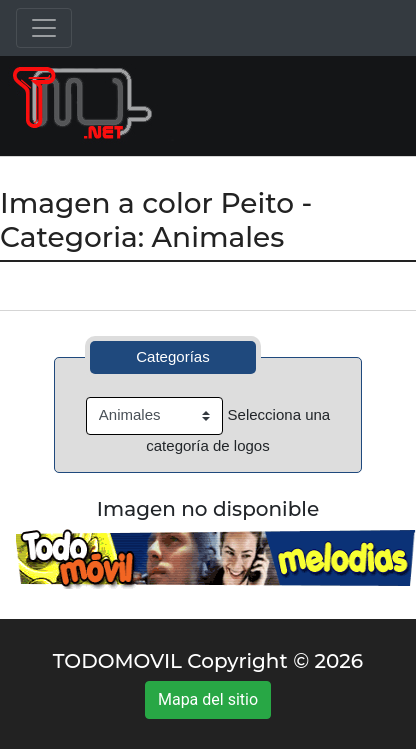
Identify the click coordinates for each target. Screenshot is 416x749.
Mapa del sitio (208, 699)
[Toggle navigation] (44, 28)
